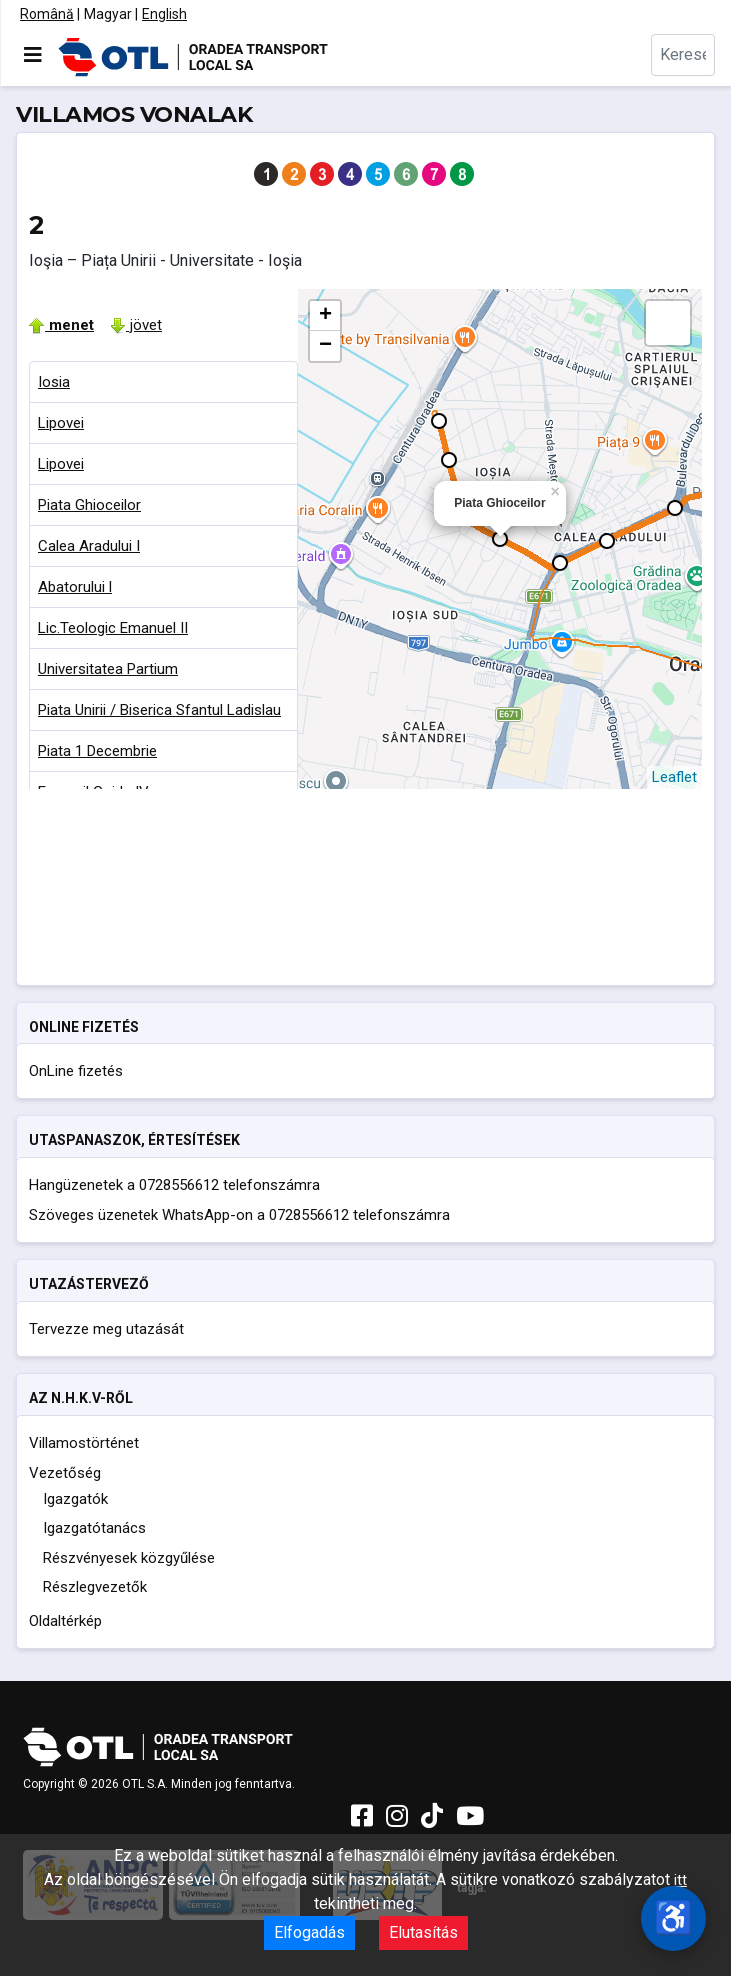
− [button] (325, 346)
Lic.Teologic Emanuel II (113, 628)
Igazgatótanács (94, 1528)
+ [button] (325, 316)
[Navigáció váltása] (33, 55)
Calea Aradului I (89, 546)
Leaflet (674, 777)
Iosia (54, 382)
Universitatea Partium (108, 669)
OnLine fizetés (76, 1071)
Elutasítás (423, 1932)
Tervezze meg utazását (106, 1329)
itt (680, 1880)
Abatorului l (75, 587)
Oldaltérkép (65, 1621)
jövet (136, 325)
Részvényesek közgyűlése (129, 1558)
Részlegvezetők (95, 1587)
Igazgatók (75, 1499)
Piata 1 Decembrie (97, 751)
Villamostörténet (84, 1443)
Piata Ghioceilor (89, 505)
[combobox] (683, 55)
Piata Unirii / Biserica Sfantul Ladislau (159, 710)
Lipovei (61, 423)
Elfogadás (309, 1932)
